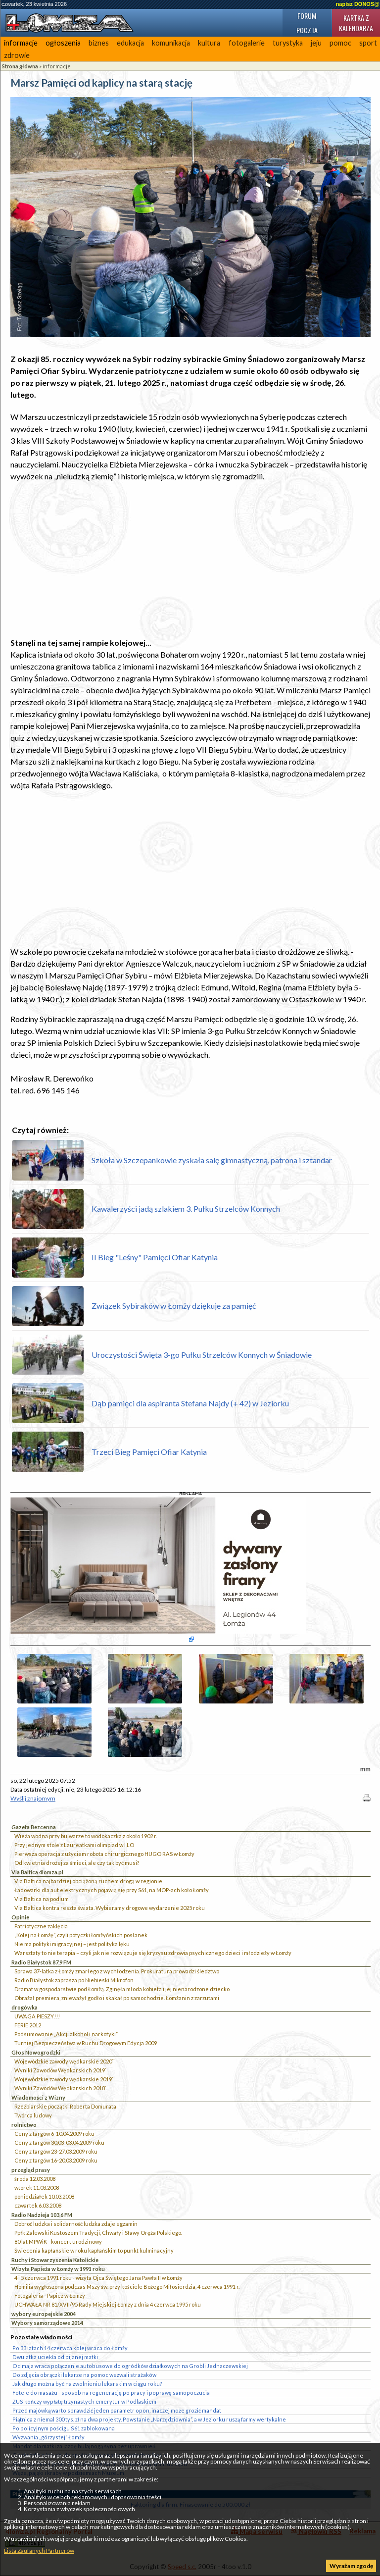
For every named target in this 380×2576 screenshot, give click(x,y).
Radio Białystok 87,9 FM (41, 1962)
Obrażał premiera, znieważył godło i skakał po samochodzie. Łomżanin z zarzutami (116, 1998)
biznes (99, 43)
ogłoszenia (63, 43)
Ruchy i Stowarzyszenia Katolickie (54, 2260)
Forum (306, 15)
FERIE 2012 (27, 2025)
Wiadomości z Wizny (38, 2097)
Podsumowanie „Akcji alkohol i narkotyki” (66, 2034)
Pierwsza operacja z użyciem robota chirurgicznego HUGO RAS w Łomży (104, 1854)
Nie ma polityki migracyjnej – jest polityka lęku (72, 1944)
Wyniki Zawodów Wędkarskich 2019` (60, 2070)
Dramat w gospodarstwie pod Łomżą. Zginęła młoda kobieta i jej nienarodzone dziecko (122, 1989)
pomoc (340, 43)
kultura (209, 43)
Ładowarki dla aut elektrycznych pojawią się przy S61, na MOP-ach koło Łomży (111, 1890)
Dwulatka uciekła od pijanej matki (55, 2357)
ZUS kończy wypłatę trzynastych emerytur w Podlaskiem (84, 2401)
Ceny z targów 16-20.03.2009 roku (55, 2160)
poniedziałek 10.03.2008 (44, 2196)
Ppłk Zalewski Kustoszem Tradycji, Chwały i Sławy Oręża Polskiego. (98, 2232)
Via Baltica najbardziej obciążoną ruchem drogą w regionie (88, 1881)
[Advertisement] (190, 559)
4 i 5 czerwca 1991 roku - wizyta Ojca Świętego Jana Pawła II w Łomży (98, 2277)
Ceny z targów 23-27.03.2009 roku (55, 2151)
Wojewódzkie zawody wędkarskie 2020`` (64, 2061)
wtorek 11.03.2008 (36, 2187)
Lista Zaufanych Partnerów (39, 2550)
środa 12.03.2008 (34, 2178)
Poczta (307, 30)
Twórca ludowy (33, 2115)
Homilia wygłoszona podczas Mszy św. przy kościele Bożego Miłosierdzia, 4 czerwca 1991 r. (126, 2286)
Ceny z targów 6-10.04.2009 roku (54, 2133)
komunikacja (171, 43)
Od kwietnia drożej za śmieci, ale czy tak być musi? (76, 1862)
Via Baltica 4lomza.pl (37, 1872)
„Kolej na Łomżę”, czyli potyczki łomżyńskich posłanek (80, 1935)
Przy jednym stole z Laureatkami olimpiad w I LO (74, 1845)
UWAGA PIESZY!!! (37, 2016)
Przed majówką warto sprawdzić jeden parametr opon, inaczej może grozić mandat (116, 2410)
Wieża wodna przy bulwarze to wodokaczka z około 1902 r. (85, 1836)
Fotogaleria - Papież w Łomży (49, 2295)
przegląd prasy (30, 2169)
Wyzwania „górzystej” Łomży (48, 2437)
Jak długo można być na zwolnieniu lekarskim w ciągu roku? (87, 2383)
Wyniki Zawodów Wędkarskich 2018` (60, 2088)
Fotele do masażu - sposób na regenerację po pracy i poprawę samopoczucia (111, 2392)
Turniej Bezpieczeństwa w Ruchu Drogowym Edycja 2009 (85, 2043)
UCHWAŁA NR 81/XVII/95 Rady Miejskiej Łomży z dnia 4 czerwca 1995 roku (107, 2304)
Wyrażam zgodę (351, 2566)
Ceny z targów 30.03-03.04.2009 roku (59, 2142)
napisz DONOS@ (358, 4)
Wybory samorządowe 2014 (47, 2322)
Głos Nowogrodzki (35, 2052)
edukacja (130, 43)
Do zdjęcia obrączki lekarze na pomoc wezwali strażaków (84, 2374)
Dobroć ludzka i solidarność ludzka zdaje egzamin (76, 2223)
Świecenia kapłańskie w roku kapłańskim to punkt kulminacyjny (94, 2250)
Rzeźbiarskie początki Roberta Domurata (65, 2106)
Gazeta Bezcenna (33, 1827)
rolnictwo (24, 2124)
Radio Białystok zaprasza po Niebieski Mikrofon (74, 1980)
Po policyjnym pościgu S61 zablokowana (63, 2428)
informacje (21, 43)
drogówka (24, 2007)
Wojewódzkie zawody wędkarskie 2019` (63, 2079)
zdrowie (17, 55)
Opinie (20, 1917)
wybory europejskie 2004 (43, 2314)
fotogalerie (247, 43)
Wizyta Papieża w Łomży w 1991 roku (58, 2269)
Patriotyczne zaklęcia (41, 1926)
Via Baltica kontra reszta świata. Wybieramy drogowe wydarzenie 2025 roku (109, 1908)
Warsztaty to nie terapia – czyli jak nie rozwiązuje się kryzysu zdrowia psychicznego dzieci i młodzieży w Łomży (152, 1953)
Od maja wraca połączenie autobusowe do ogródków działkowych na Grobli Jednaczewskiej (130, 2366)
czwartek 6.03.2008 (37, 2205)
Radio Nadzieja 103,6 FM (41, 2215)
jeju (316, 43)
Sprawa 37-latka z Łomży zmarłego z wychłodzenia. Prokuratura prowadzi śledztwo (116, 1971)
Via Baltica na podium (41, 1899)
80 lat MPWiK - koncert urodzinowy (58, 2241)
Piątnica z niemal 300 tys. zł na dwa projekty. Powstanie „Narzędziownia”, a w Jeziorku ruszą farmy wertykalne (149, 2419)
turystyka (288, 43)
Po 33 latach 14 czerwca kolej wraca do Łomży (70, 2348)
